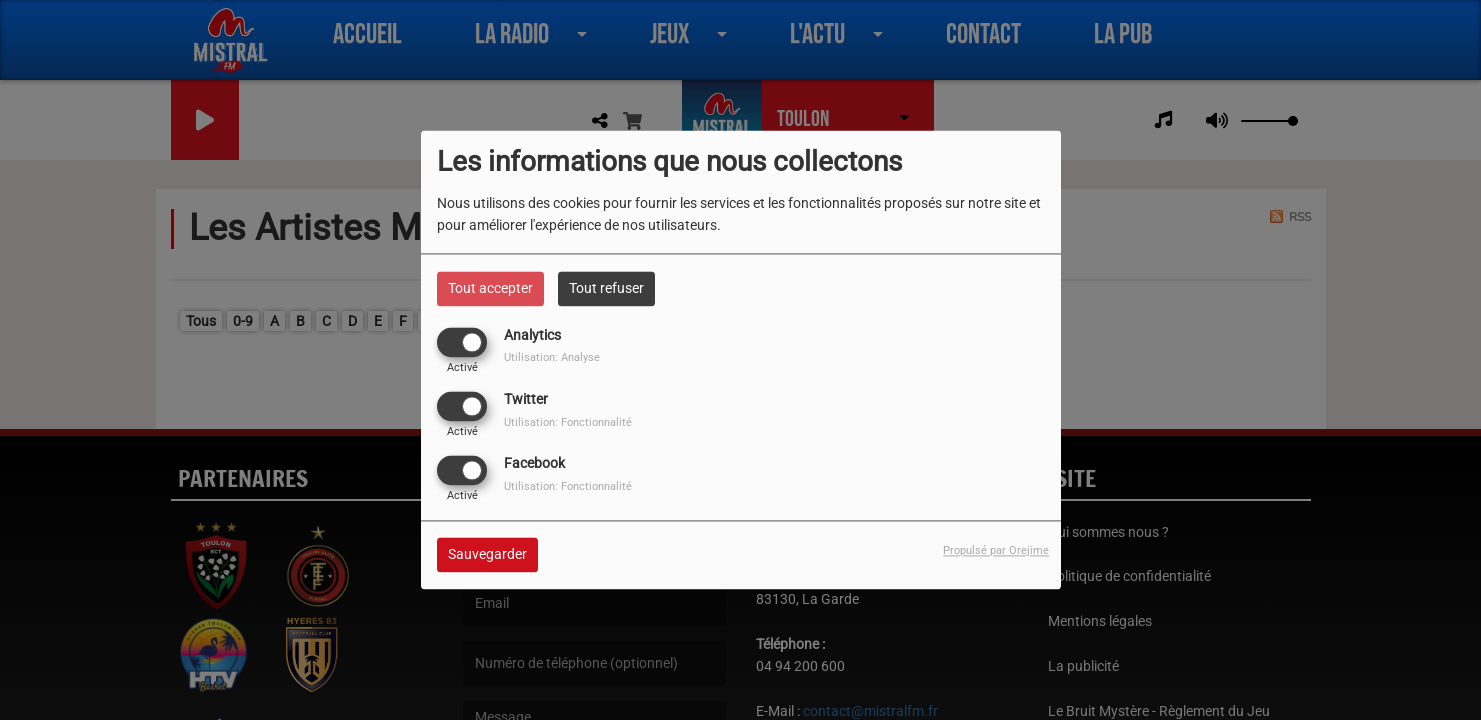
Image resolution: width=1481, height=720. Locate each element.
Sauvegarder (487, 555)
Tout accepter (490, 288)
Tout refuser (606, 288)
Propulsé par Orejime (996, 551)
